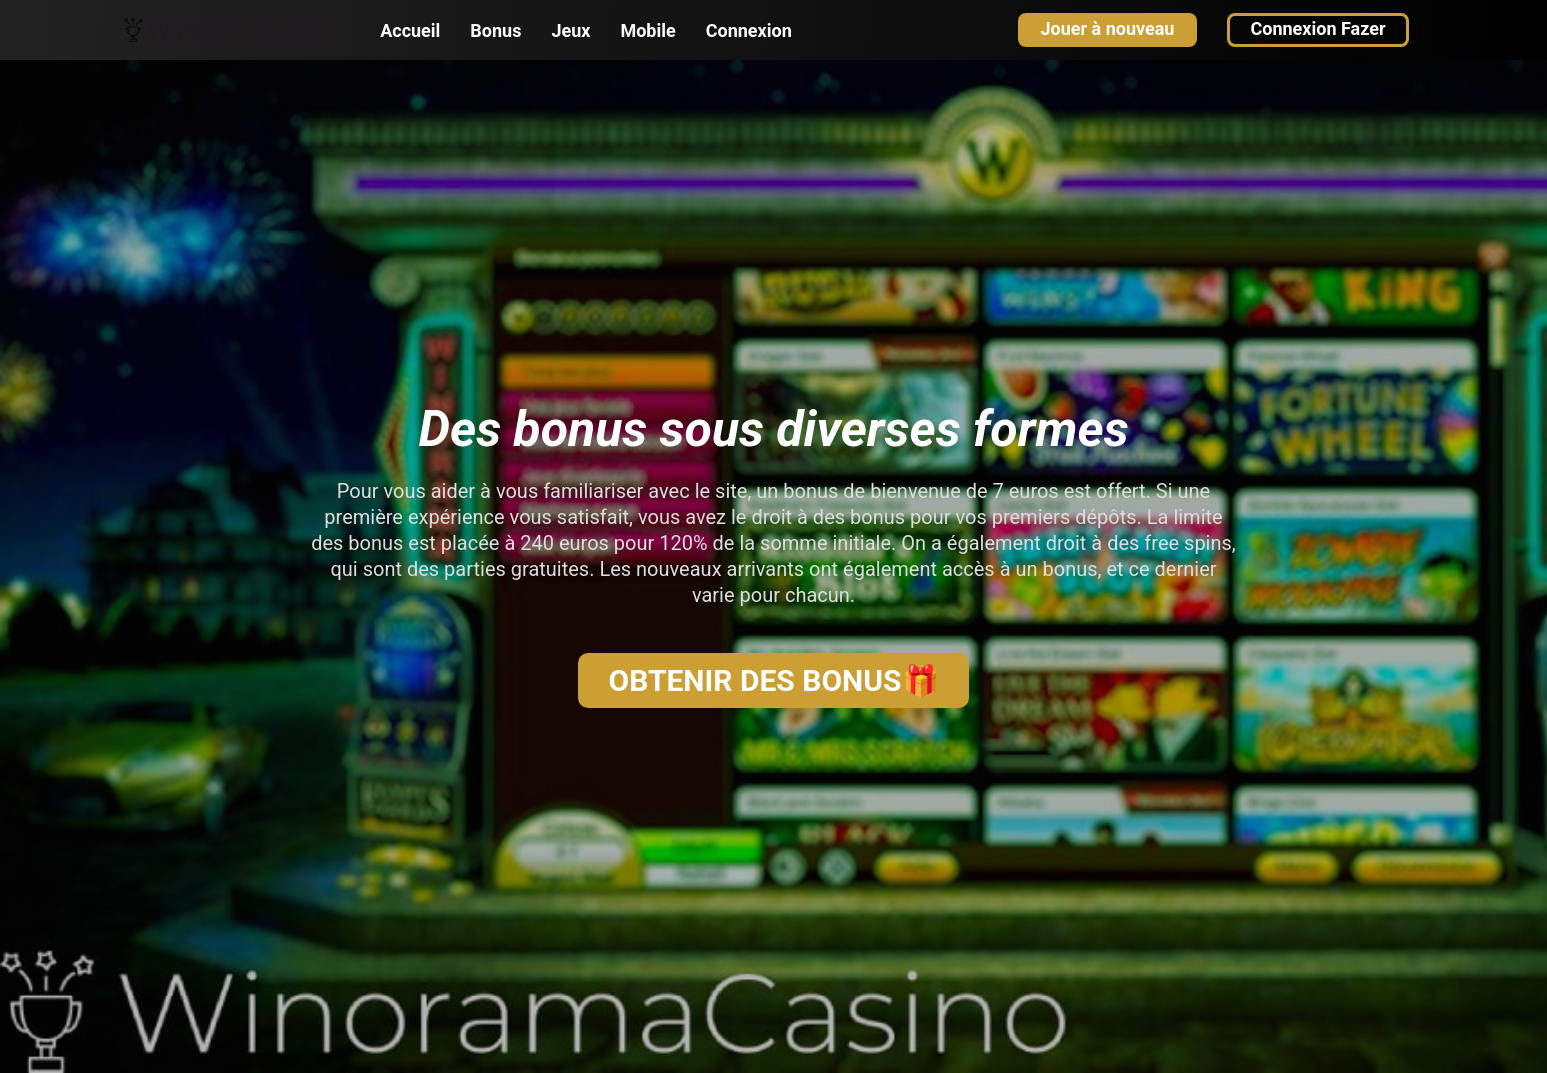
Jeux (570, 30)
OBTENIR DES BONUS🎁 (773, 680)
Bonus (495, 30)
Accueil (410, 30)
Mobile (647, 30)
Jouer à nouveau (1108, 28)
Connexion (749, 30)
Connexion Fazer (1317, 28)
